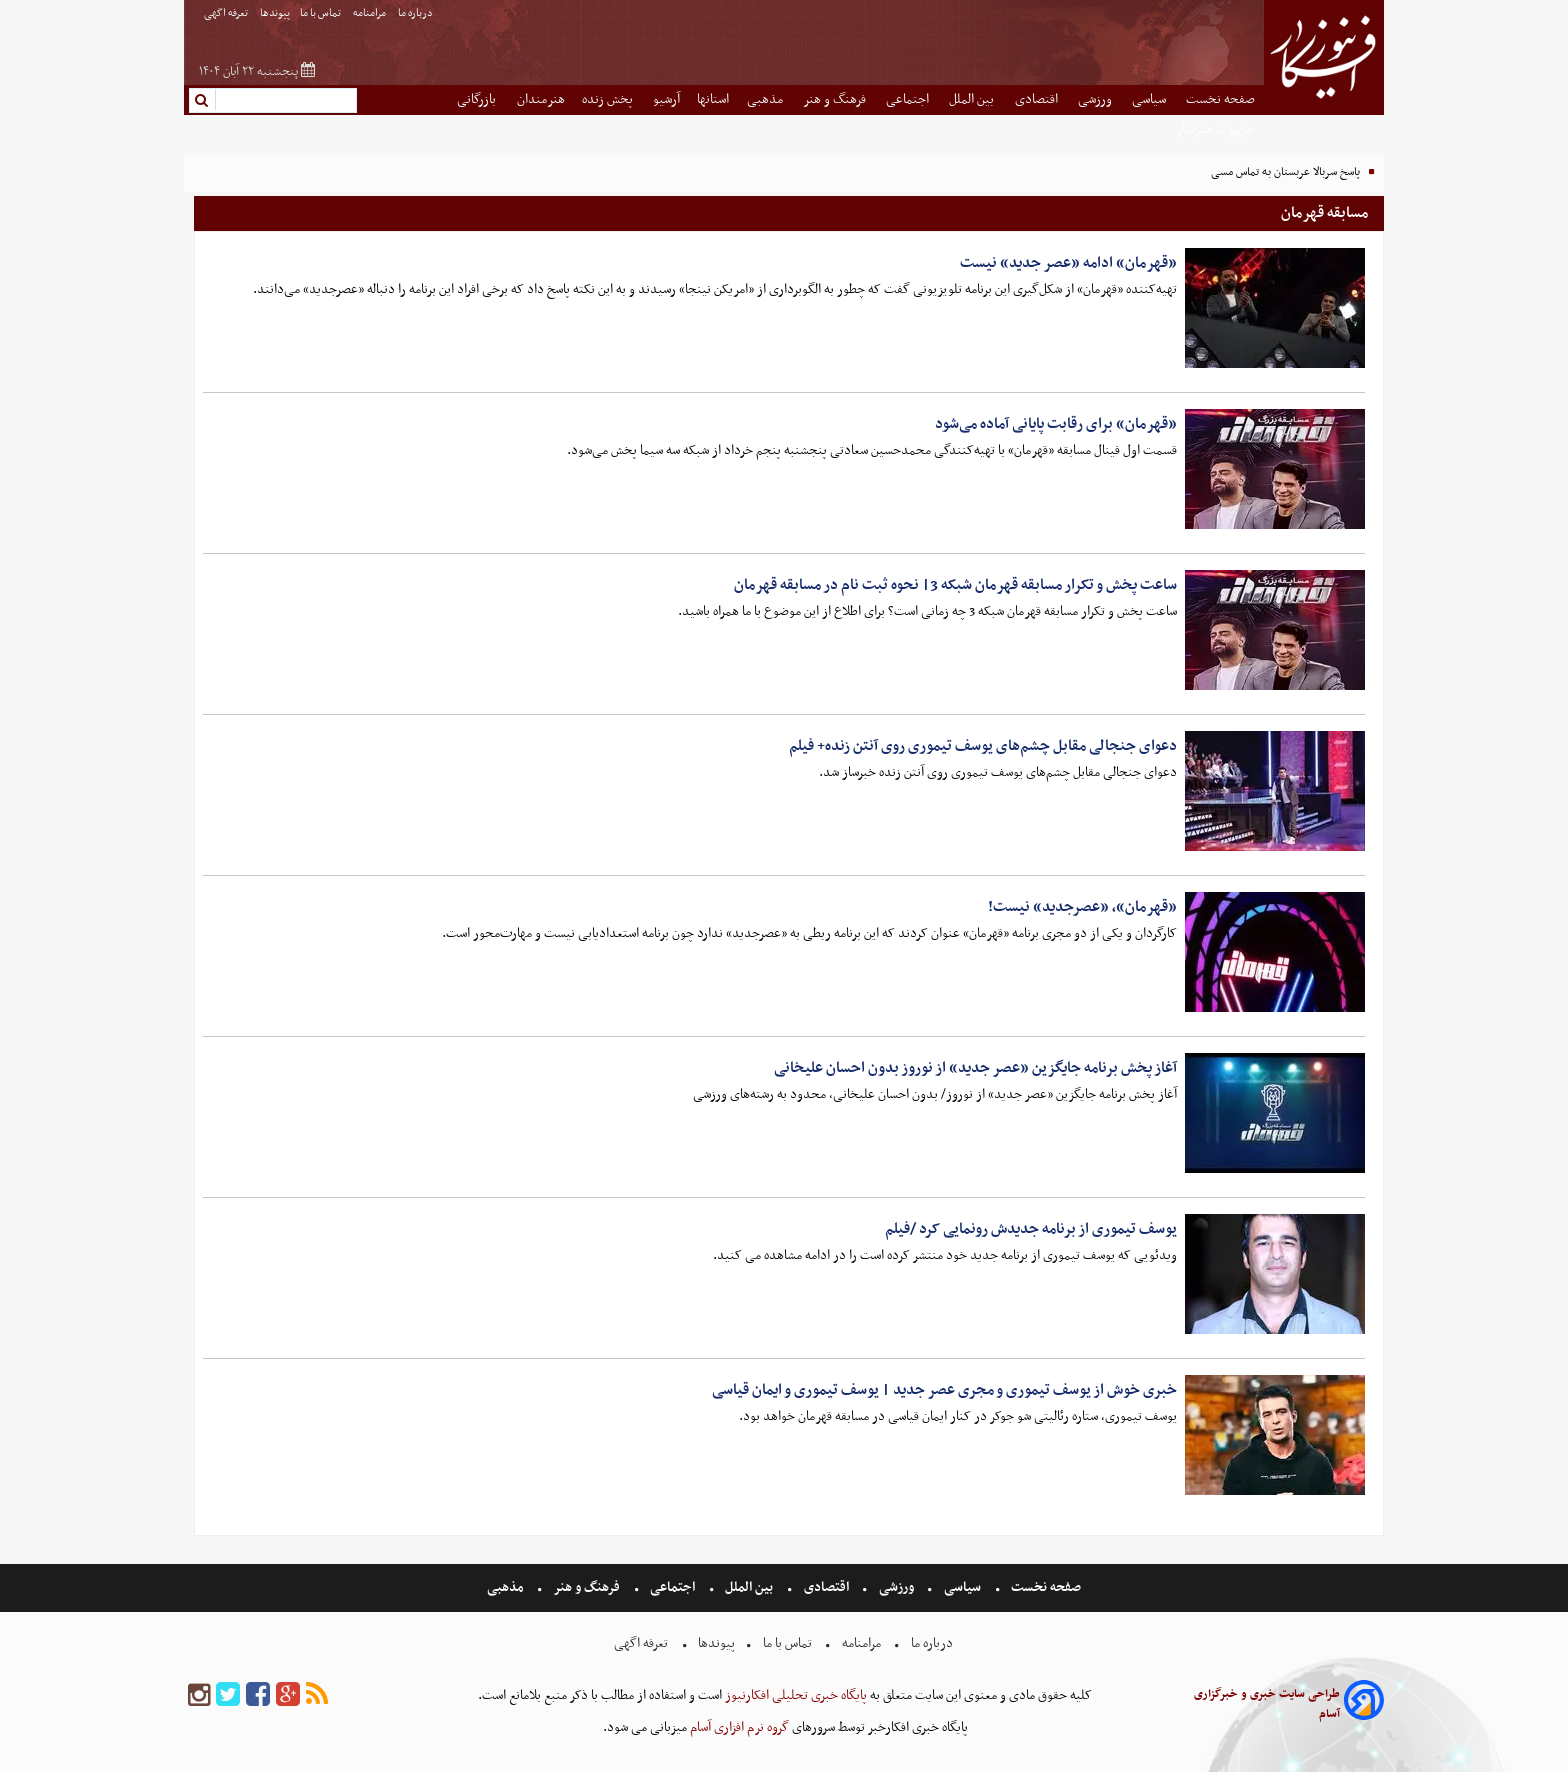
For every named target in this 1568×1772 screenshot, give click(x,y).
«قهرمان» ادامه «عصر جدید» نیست (1068, 263)
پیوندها (275, 13)
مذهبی (766, 99)
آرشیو (666, 99)
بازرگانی (478, 99)
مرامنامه (370, 13)
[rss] (317, 1695)
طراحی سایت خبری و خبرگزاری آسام (1267, 1704)
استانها (713, 99)
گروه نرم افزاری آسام (738, 1727)
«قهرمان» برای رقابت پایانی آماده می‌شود (1056, 424)
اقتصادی (1038, 99)
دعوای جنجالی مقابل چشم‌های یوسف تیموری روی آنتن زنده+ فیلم (983, 746)
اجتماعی (909, 99)
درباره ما (416, 13)
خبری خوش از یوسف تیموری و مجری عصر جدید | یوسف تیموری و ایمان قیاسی (944, 1390)
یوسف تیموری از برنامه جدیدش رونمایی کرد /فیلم (1031, 1229)
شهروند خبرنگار (1215, 129)
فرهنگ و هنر (836, 99)
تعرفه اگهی (227, 13)
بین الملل (973, 99)
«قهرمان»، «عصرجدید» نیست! (1082, 907)
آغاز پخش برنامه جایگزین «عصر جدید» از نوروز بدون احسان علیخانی (975, 1068)
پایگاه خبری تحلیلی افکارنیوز (794, 1695)
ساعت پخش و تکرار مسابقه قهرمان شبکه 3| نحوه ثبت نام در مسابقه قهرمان (955, 585)
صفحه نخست (1220, 99)
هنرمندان (541, 99)
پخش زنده (609, 99)
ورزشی (1096, 99)
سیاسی (1150, 99)
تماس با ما (321, 13)
